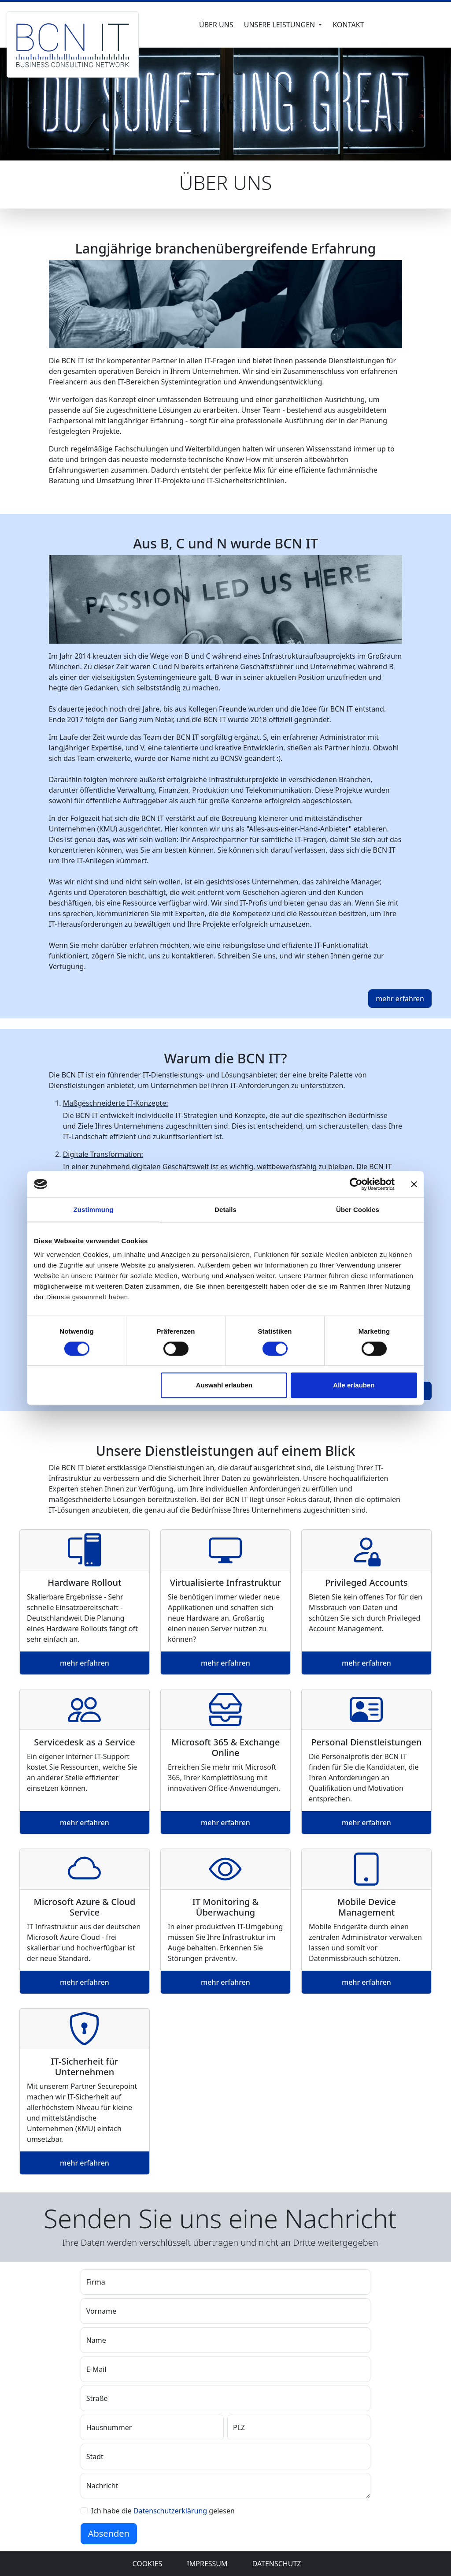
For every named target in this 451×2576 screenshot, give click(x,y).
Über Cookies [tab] (357, 1209)
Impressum (207, 2564)
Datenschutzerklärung (171, 2511)
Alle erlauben (353, 1385)
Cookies (148, 2564)
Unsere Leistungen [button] (280, 25)
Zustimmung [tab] (94, 1209)
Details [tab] (225, 1209)
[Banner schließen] (414, 1184)
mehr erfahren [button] (400, 998)
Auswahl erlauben (224, 1385)
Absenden (108, 2533)
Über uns (216, 25)
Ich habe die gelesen (163, 2511)
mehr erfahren (84, 1663)
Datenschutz (276, 2564)
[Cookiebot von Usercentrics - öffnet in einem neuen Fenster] (356, 1184)
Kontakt (348, 25)
